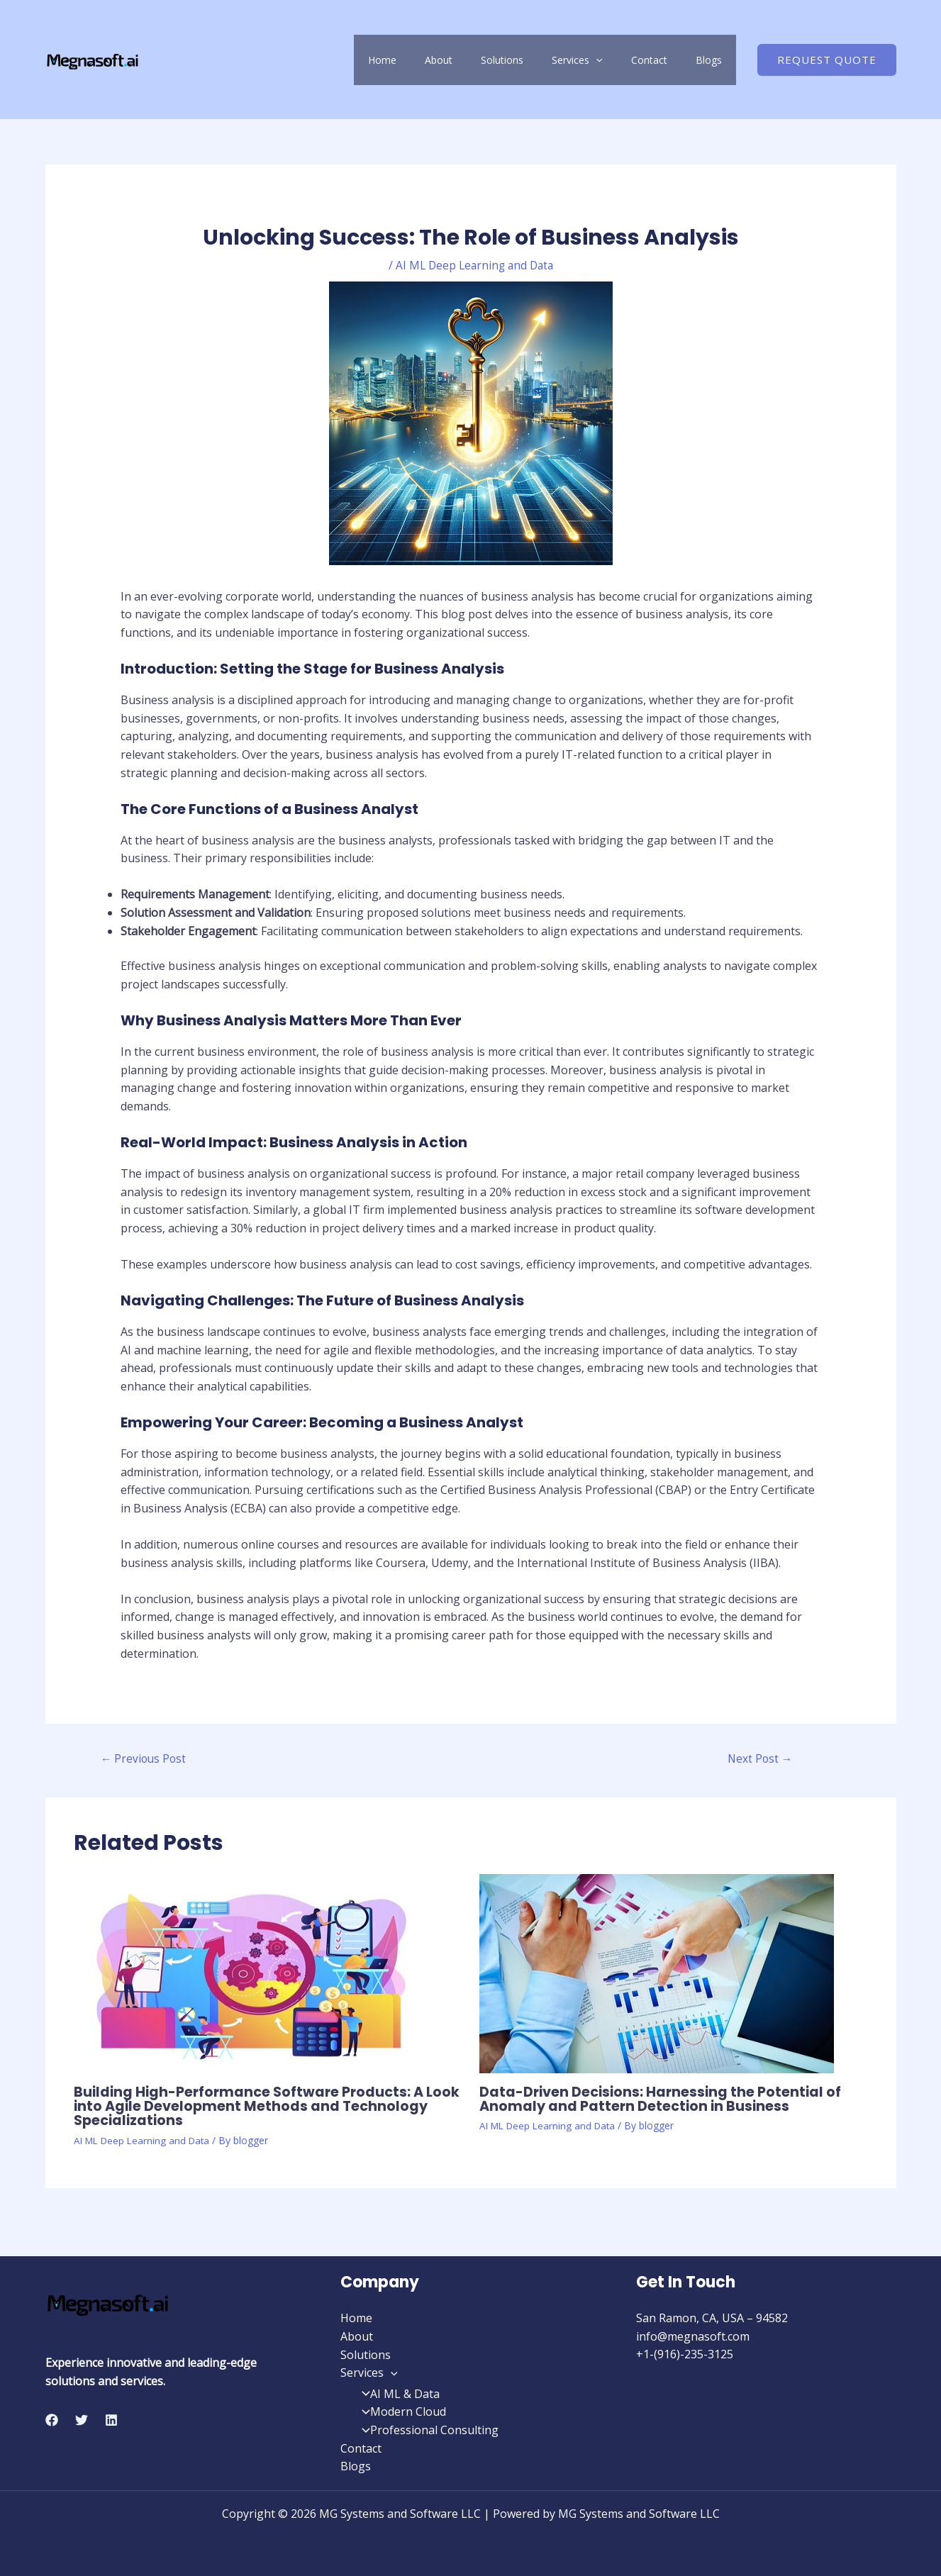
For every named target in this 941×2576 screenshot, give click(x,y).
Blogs (716, 60)
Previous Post (145, 1760)
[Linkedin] (111, 2420)
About (502, 60)
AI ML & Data (396, 2394)
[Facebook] (51, 2420)
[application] (631, 60)
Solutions (551, 60)
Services (612, 60)
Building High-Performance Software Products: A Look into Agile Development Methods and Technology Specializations (253, 2106)
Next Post (760, 1760)
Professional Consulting (426, 2430)
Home (460, 60)
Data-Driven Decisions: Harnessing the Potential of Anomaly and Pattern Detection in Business (663, 2099)
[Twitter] (81, 2420)
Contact (670, 60)
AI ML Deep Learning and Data (474, 265)
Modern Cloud (400, 2412)
